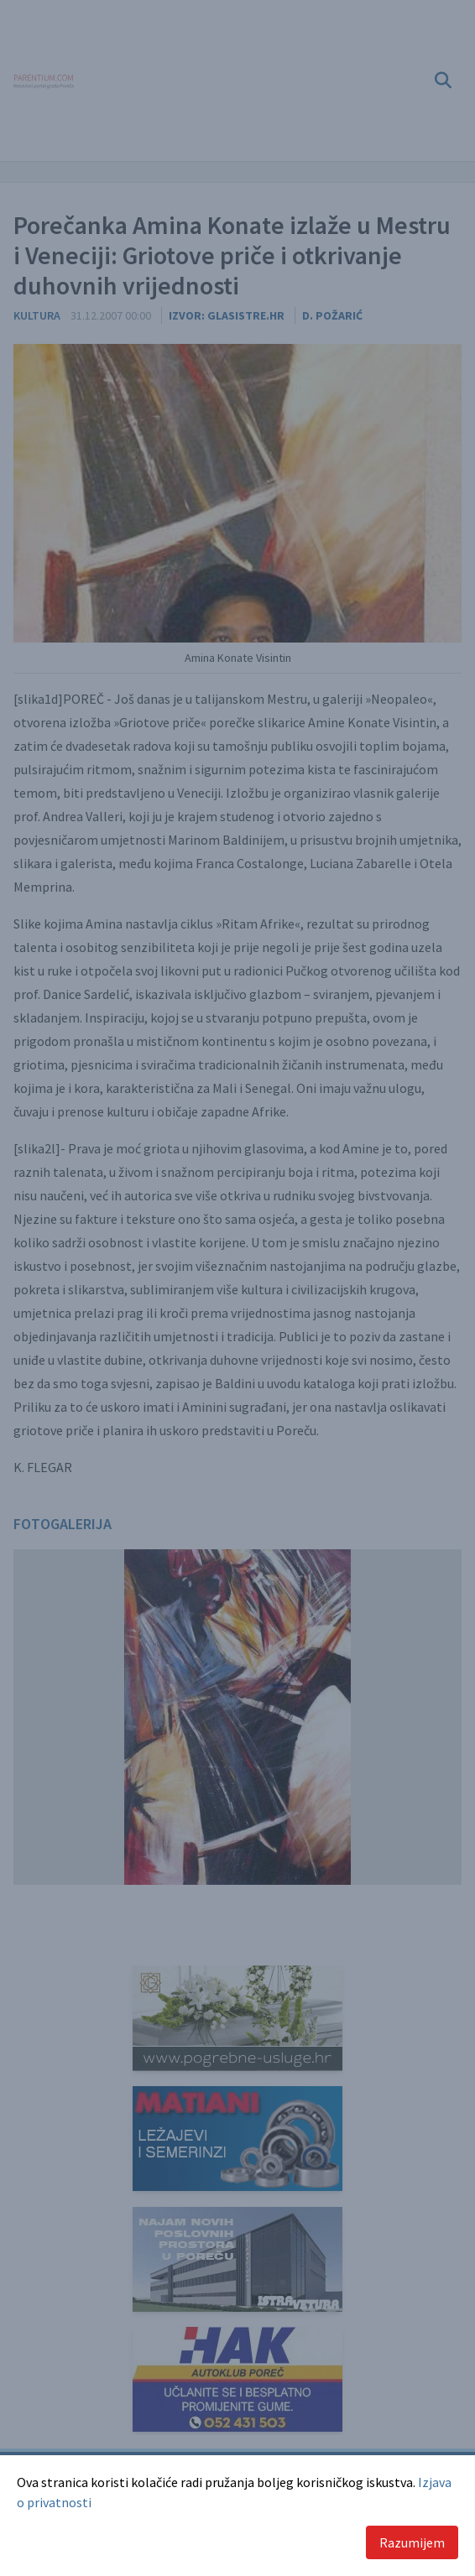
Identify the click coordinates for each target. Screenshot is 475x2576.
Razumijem (412, 2542)
